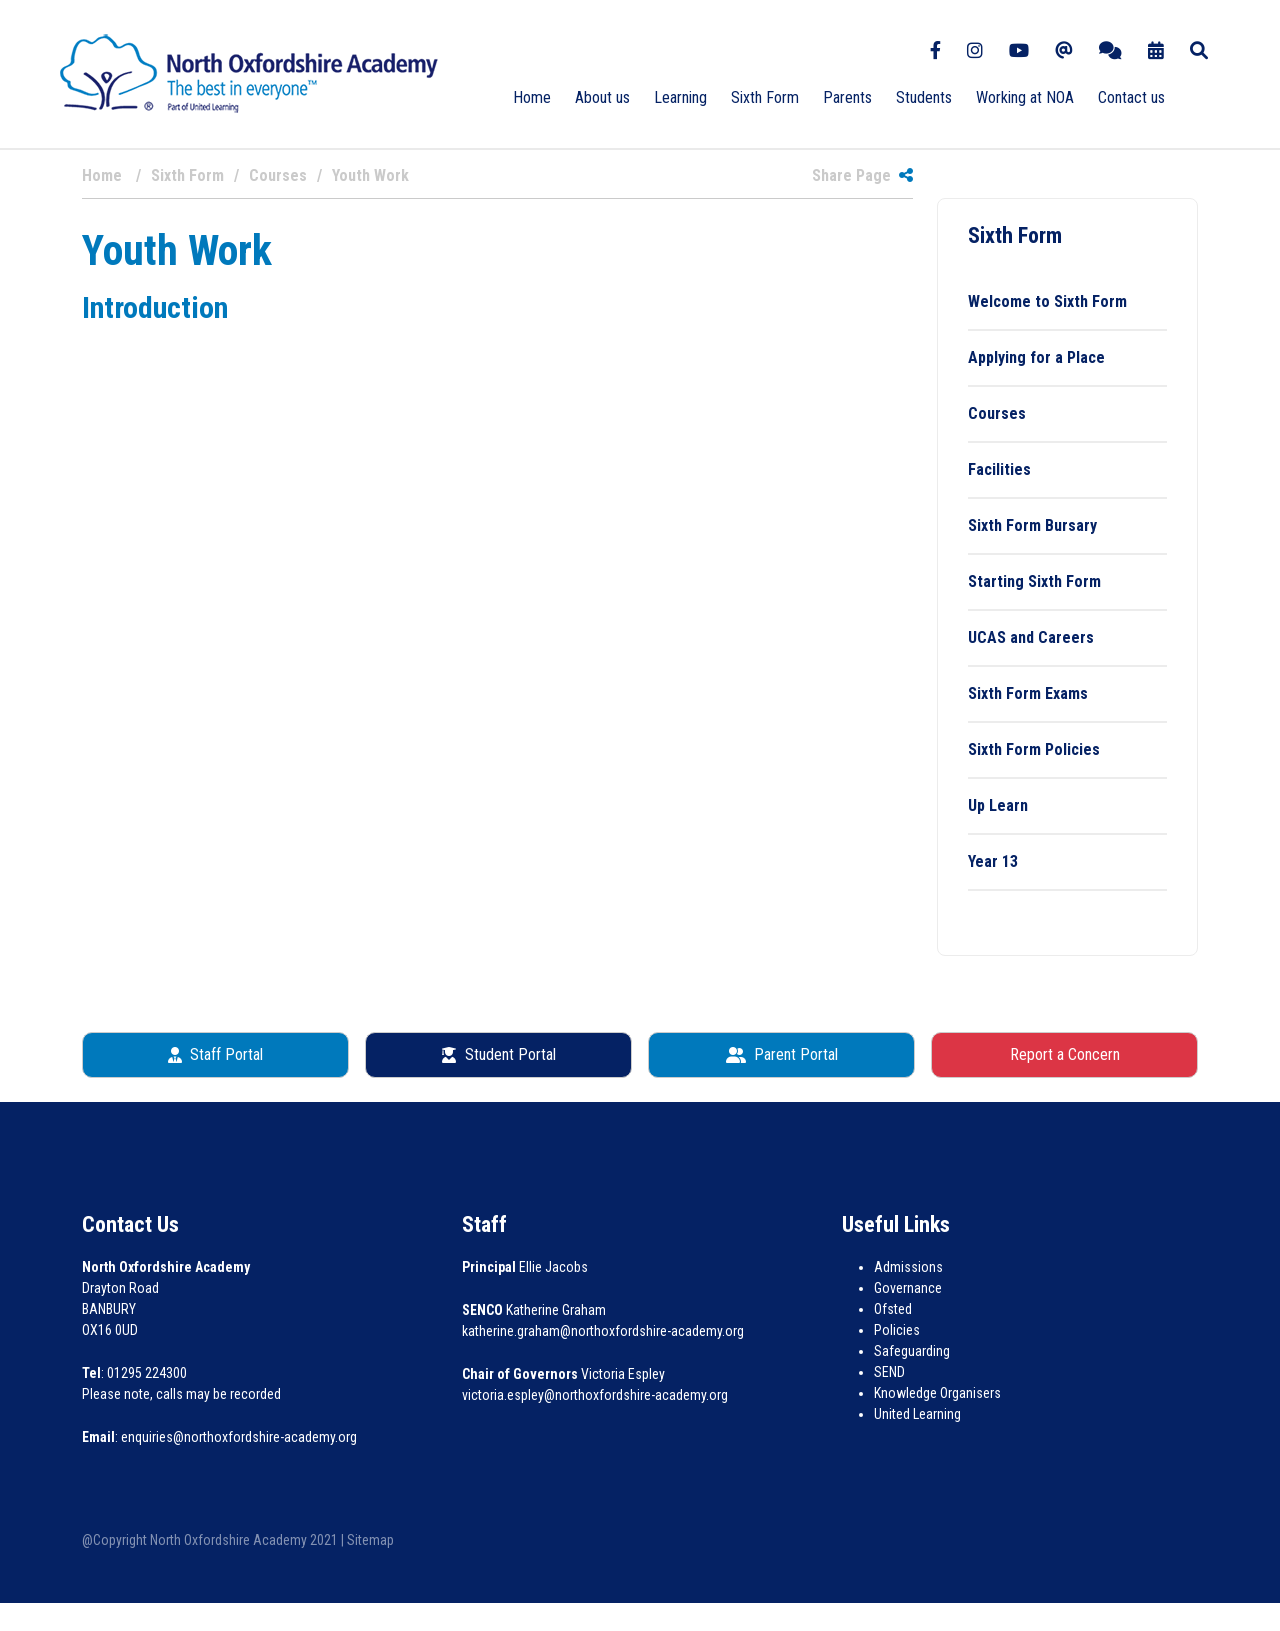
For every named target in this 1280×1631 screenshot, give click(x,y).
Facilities (999, 469)
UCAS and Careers (1031, 637)
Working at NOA (1025, 97)
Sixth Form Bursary (1032, 525)
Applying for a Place (1036, 357)
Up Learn (998, 805)
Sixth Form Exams (1028, 693)
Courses (997, 413)
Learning (680, 97)
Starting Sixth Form (1034, 581)
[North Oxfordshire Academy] (249, 72)
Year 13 (993, 861)
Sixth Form (765, 97)
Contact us (1131, 97)
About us (602, 97)
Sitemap (370, 1540)
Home (532, 97)
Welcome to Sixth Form (1047, 301)
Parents (847, 97)
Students (924, 97)
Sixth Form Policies (1034, 749)
